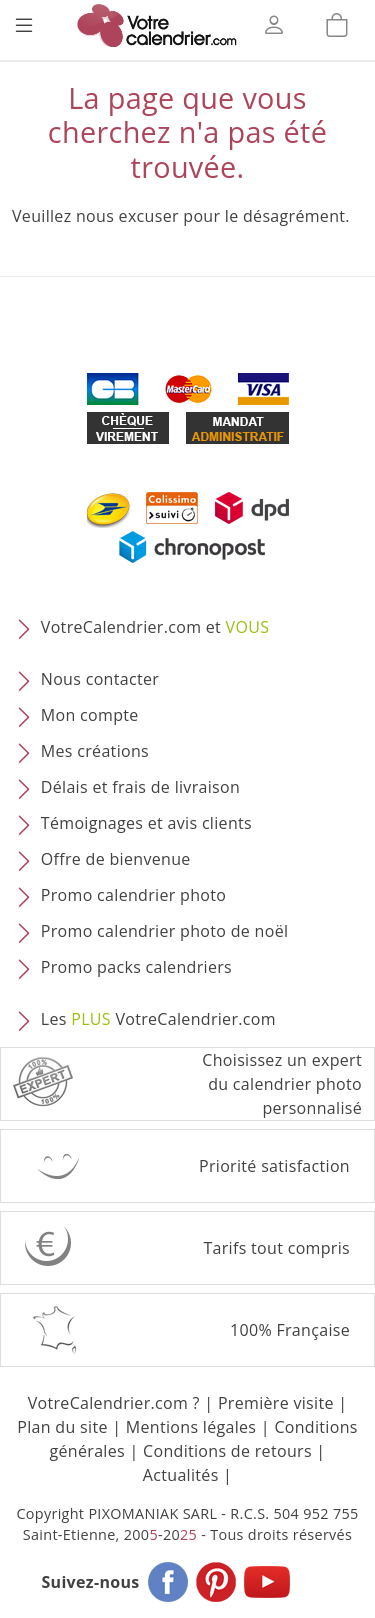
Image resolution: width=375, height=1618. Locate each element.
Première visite (276, 1403)
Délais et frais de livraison (140, 787)
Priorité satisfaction (274, 1166)
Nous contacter (100, 679)
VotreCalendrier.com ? (114, 1403)
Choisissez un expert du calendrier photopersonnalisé (282, 1084)
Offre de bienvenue (116, 859)
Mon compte (90, 715)
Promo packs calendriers (136, 967)
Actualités (181, 1475)
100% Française (290, 1330)
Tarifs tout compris (276, 1248)
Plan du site (62, 1427)
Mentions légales (191, 1427)
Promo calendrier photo (133, 895)
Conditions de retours (227, 1451)
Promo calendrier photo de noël (165, 931)
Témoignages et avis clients (146, 823)
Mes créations (95, 751)
